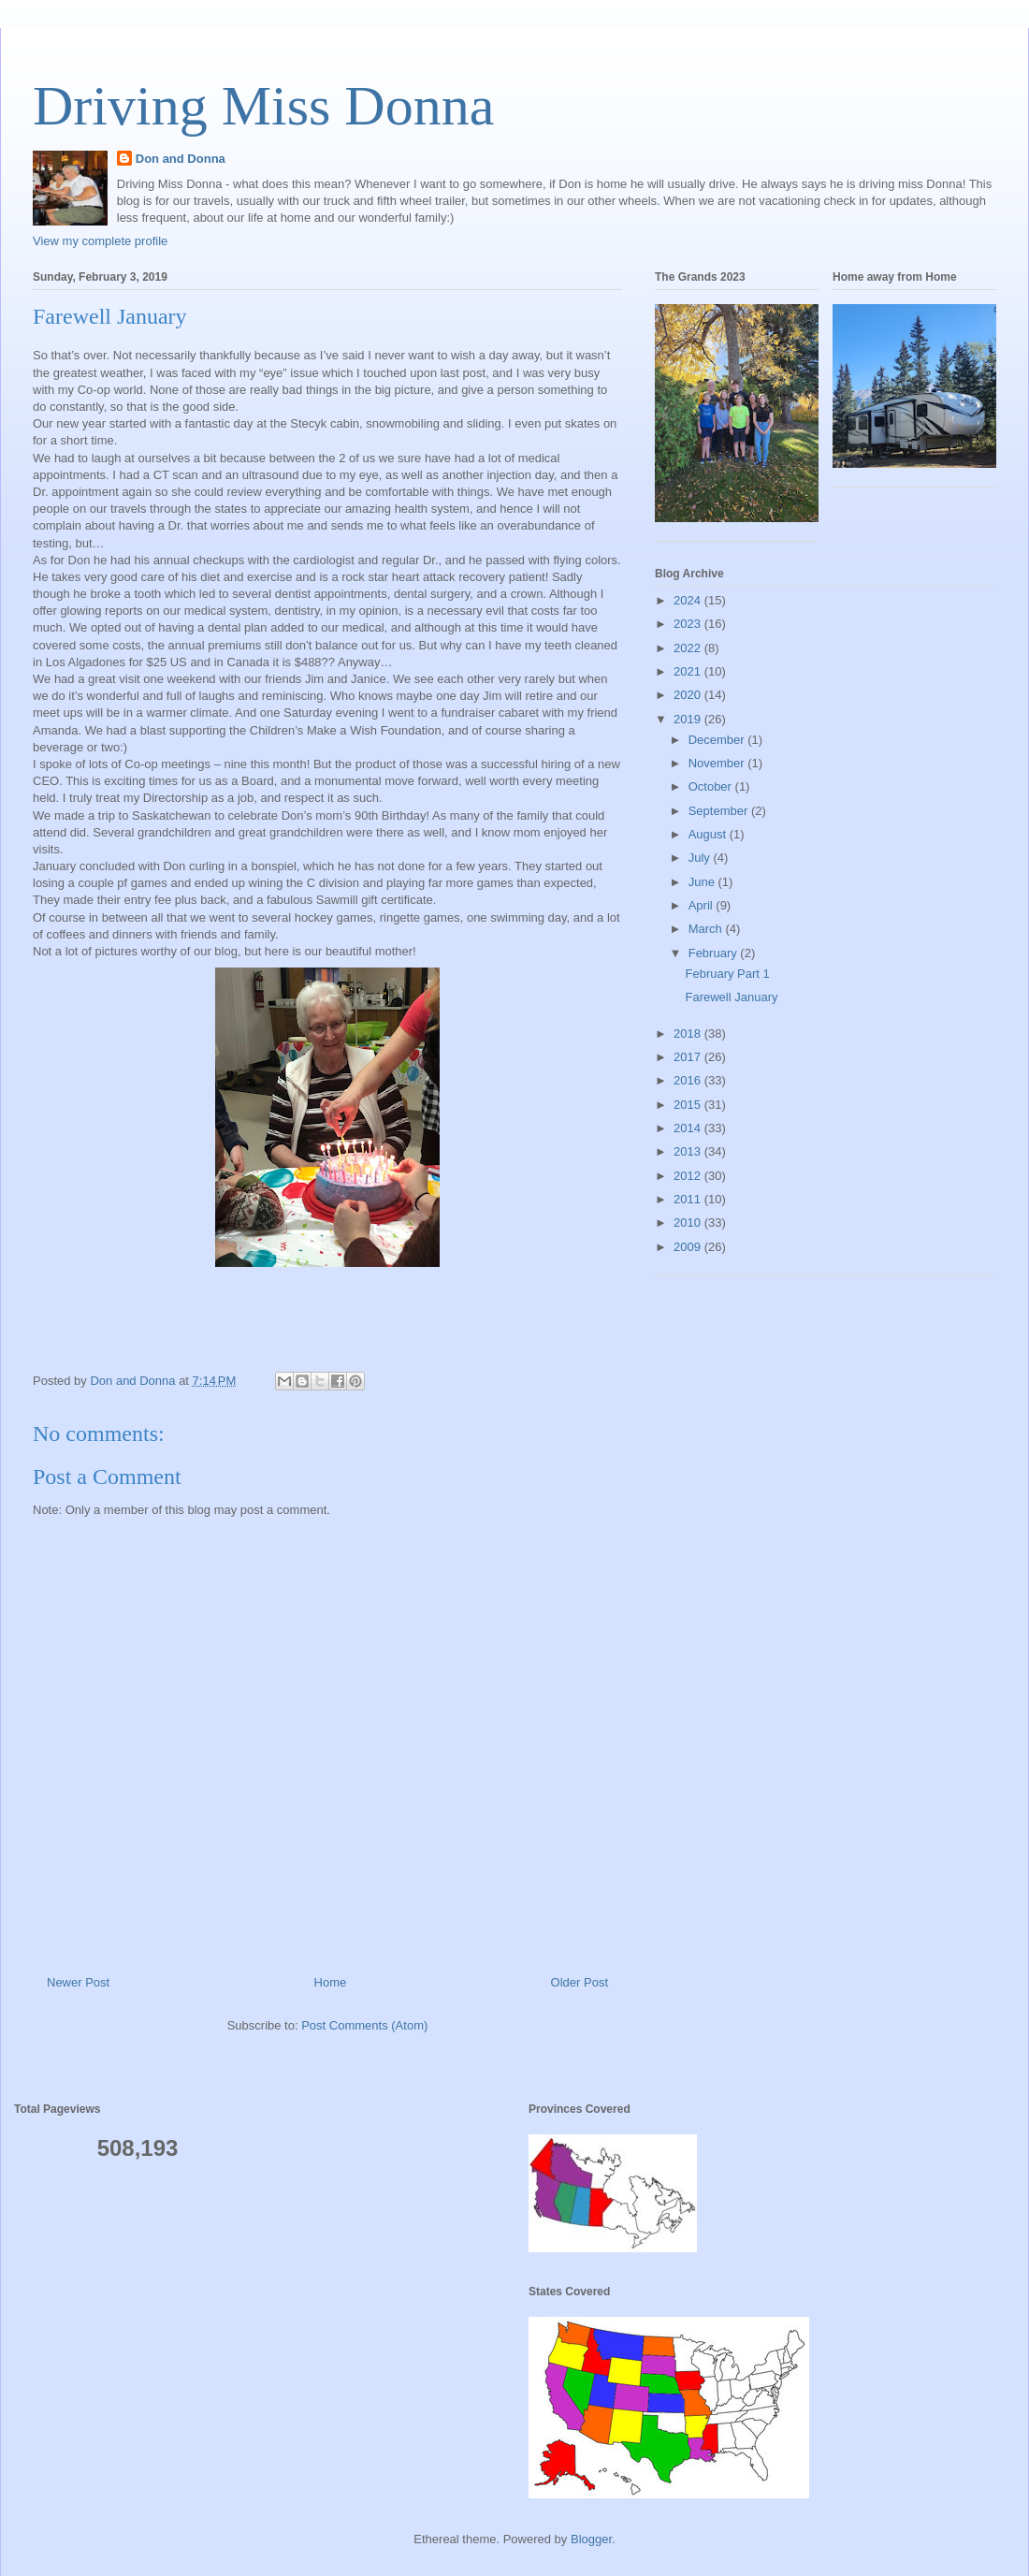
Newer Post (78, 1982)
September (719, 811)
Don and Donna (180, 159)
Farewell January (731, 997)
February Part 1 (727, 974)
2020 (689, 695)
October (711, 786)
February (714, 953)
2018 (689, 1033)
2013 (689, 1151)
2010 (689, 1222)
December (718, 740)
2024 (689, 600)
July (701, 858)
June (703, 882)
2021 (689, 671)
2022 (689, 648)
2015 (689, 1105)
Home (330, 1982)
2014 (689, 1128)
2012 (689, 1176)
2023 (689, 624)
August (709, 834)
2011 (689, 1199)
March (707, 929)
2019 (689, 719)
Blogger (591, 2539)
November (718, 763)
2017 (689, 1057)
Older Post (579, 1982)
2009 (689, 1247)
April (702, 905)
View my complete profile (100, 241)
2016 (689, 1080)
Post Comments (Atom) (364, 2025)
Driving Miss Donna (263, 106)
